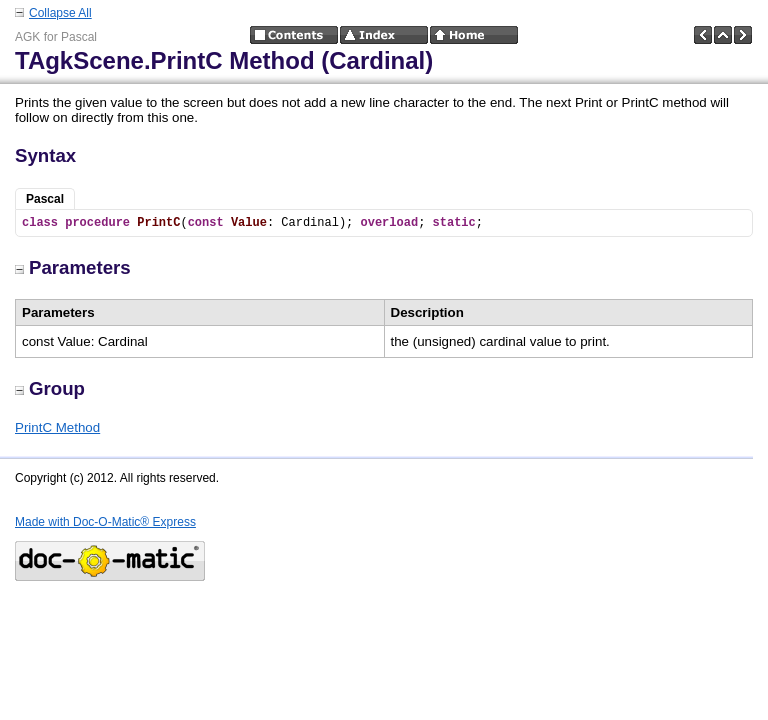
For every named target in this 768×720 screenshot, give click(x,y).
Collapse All (60, 13)
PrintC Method (57, 427)
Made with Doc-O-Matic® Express (105, 522)
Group (50, 388)
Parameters (73, 267)
